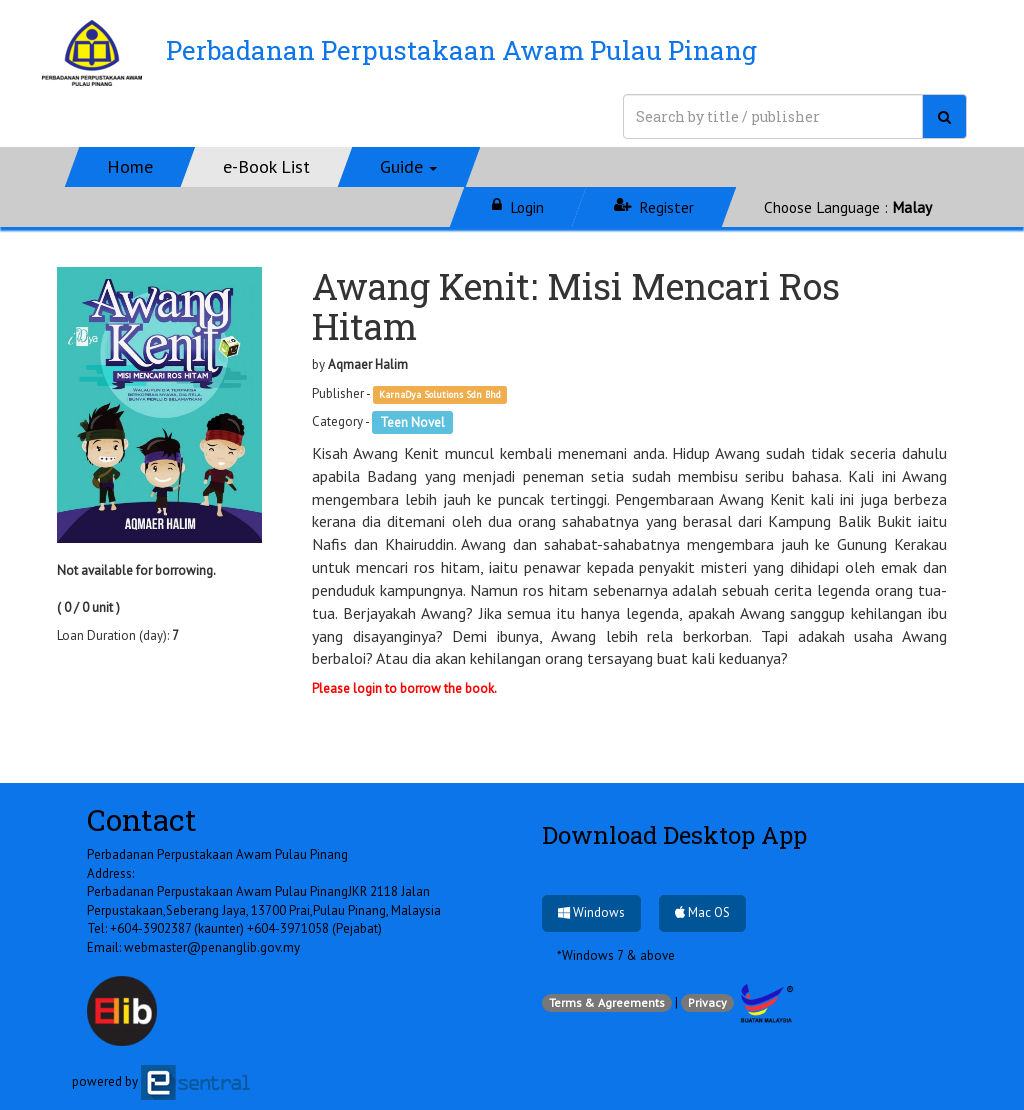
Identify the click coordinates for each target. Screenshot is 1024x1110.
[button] (409, 167)
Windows (591, 912)
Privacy (707, 1002)
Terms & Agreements (607, 1002)
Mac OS (702, 912)
